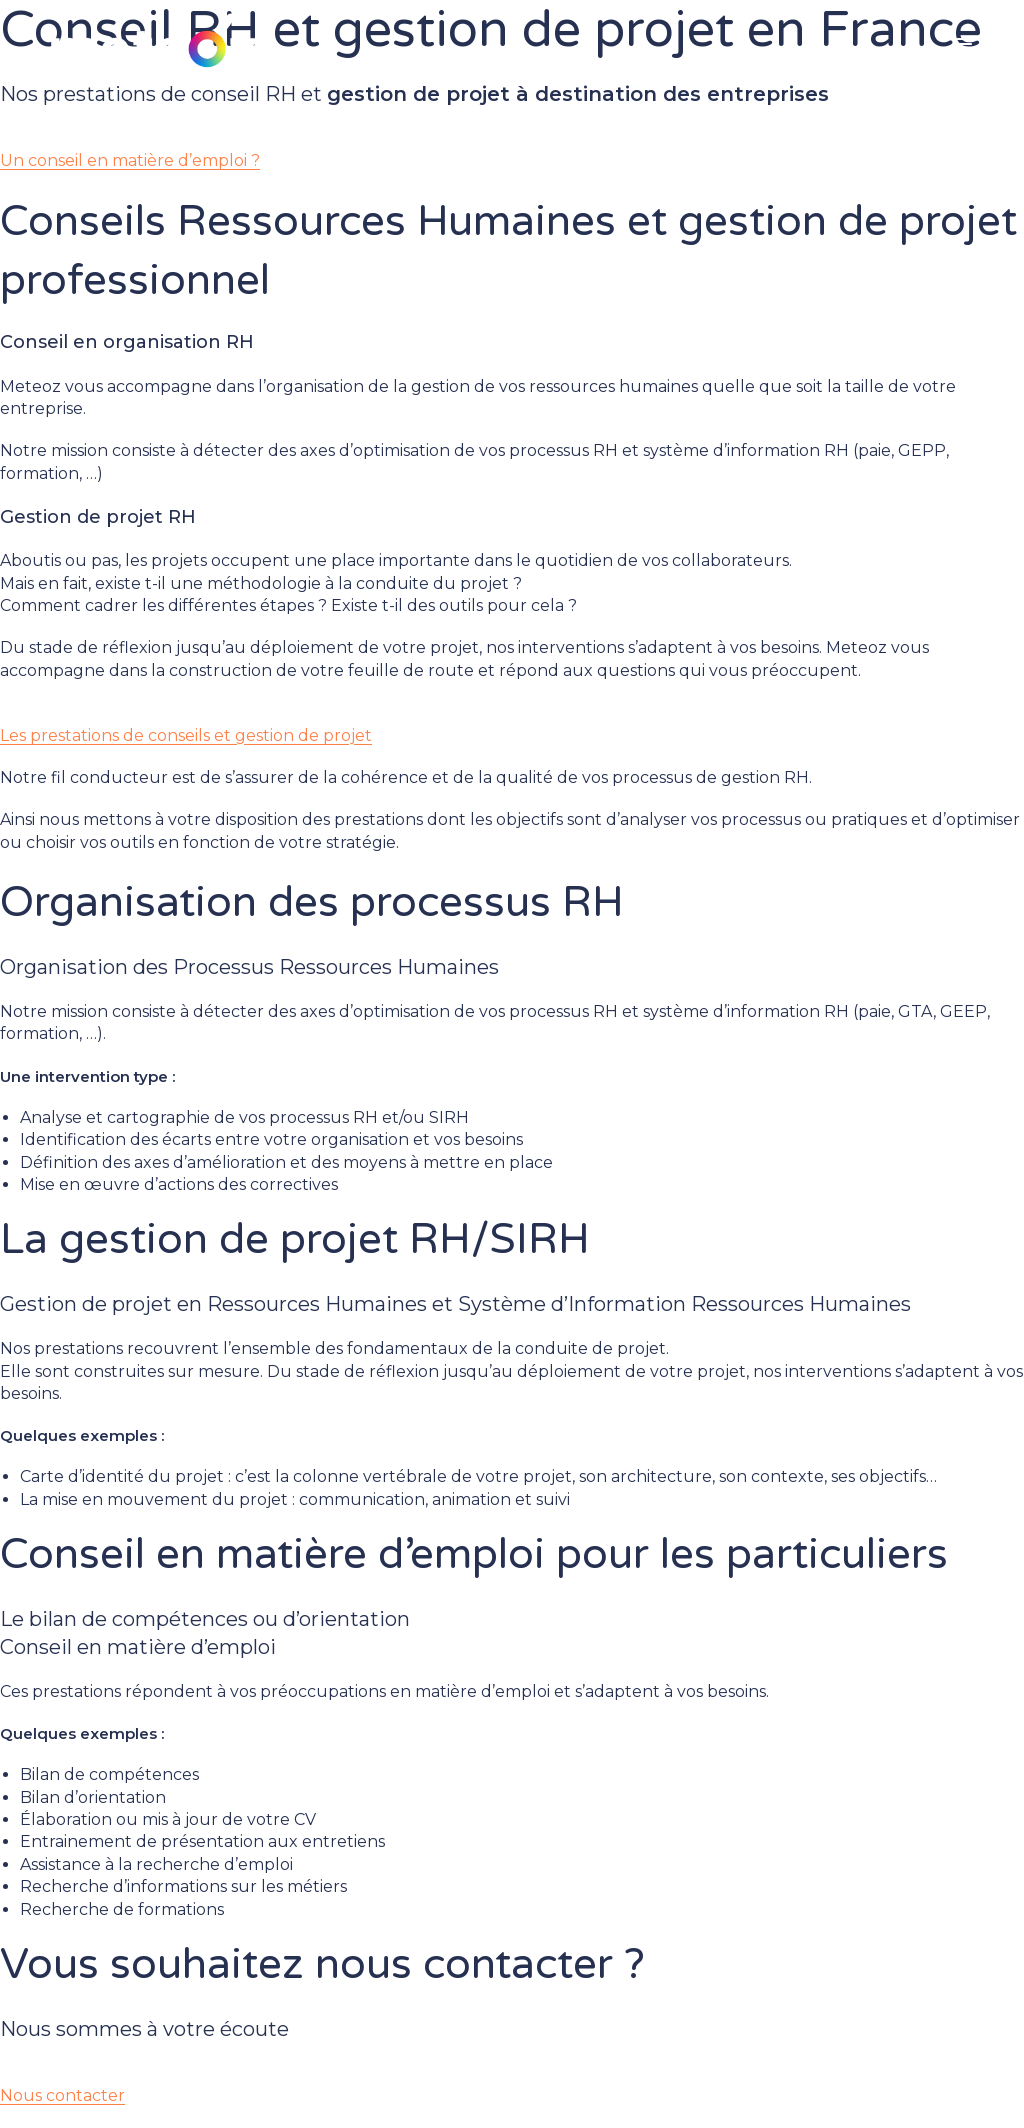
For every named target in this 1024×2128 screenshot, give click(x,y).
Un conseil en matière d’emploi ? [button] (130, 160)
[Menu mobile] (964, 45)
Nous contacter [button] (62, 2095)
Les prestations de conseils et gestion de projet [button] (186, 735)
